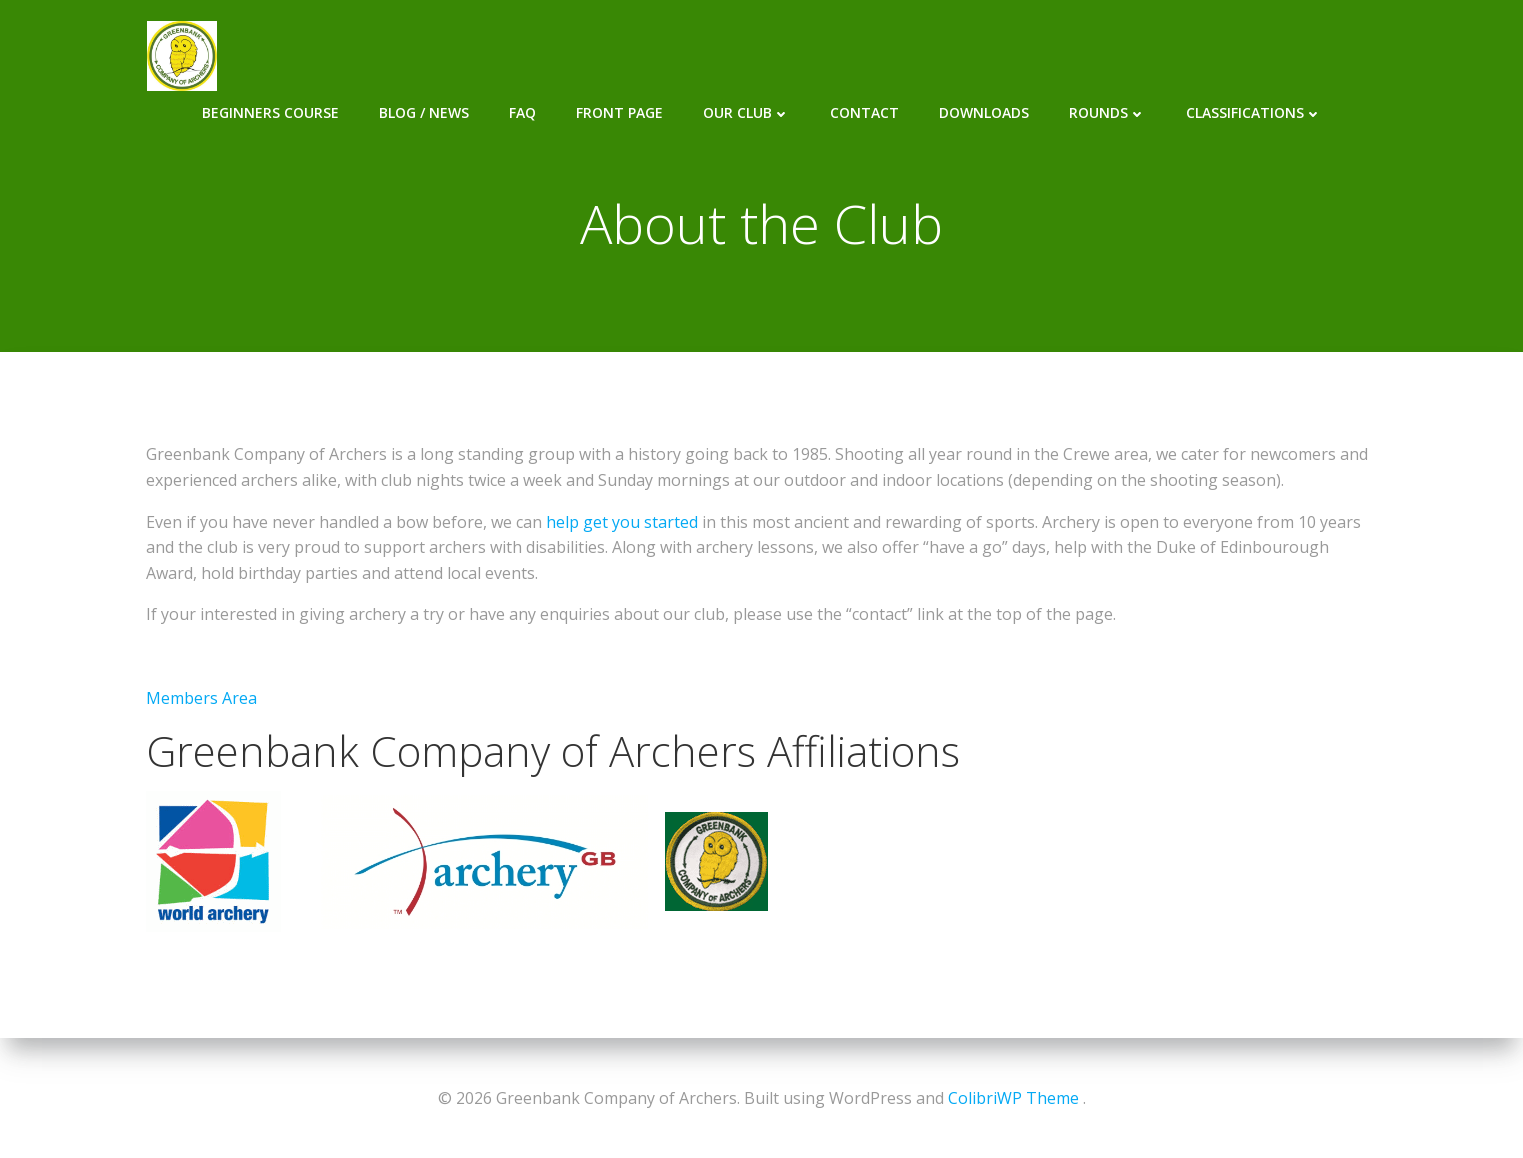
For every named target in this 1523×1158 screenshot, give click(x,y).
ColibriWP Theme (1013, 1098)
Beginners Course (306, 54)
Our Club (782, 54)
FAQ (558, 54)
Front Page (655, 54)
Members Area (201, 699)
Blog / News (460, 54)
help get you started (622, 523)
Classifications (1290, 54)
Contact (900, 54)
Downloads (1020, 54)
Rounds (1143, 54)
